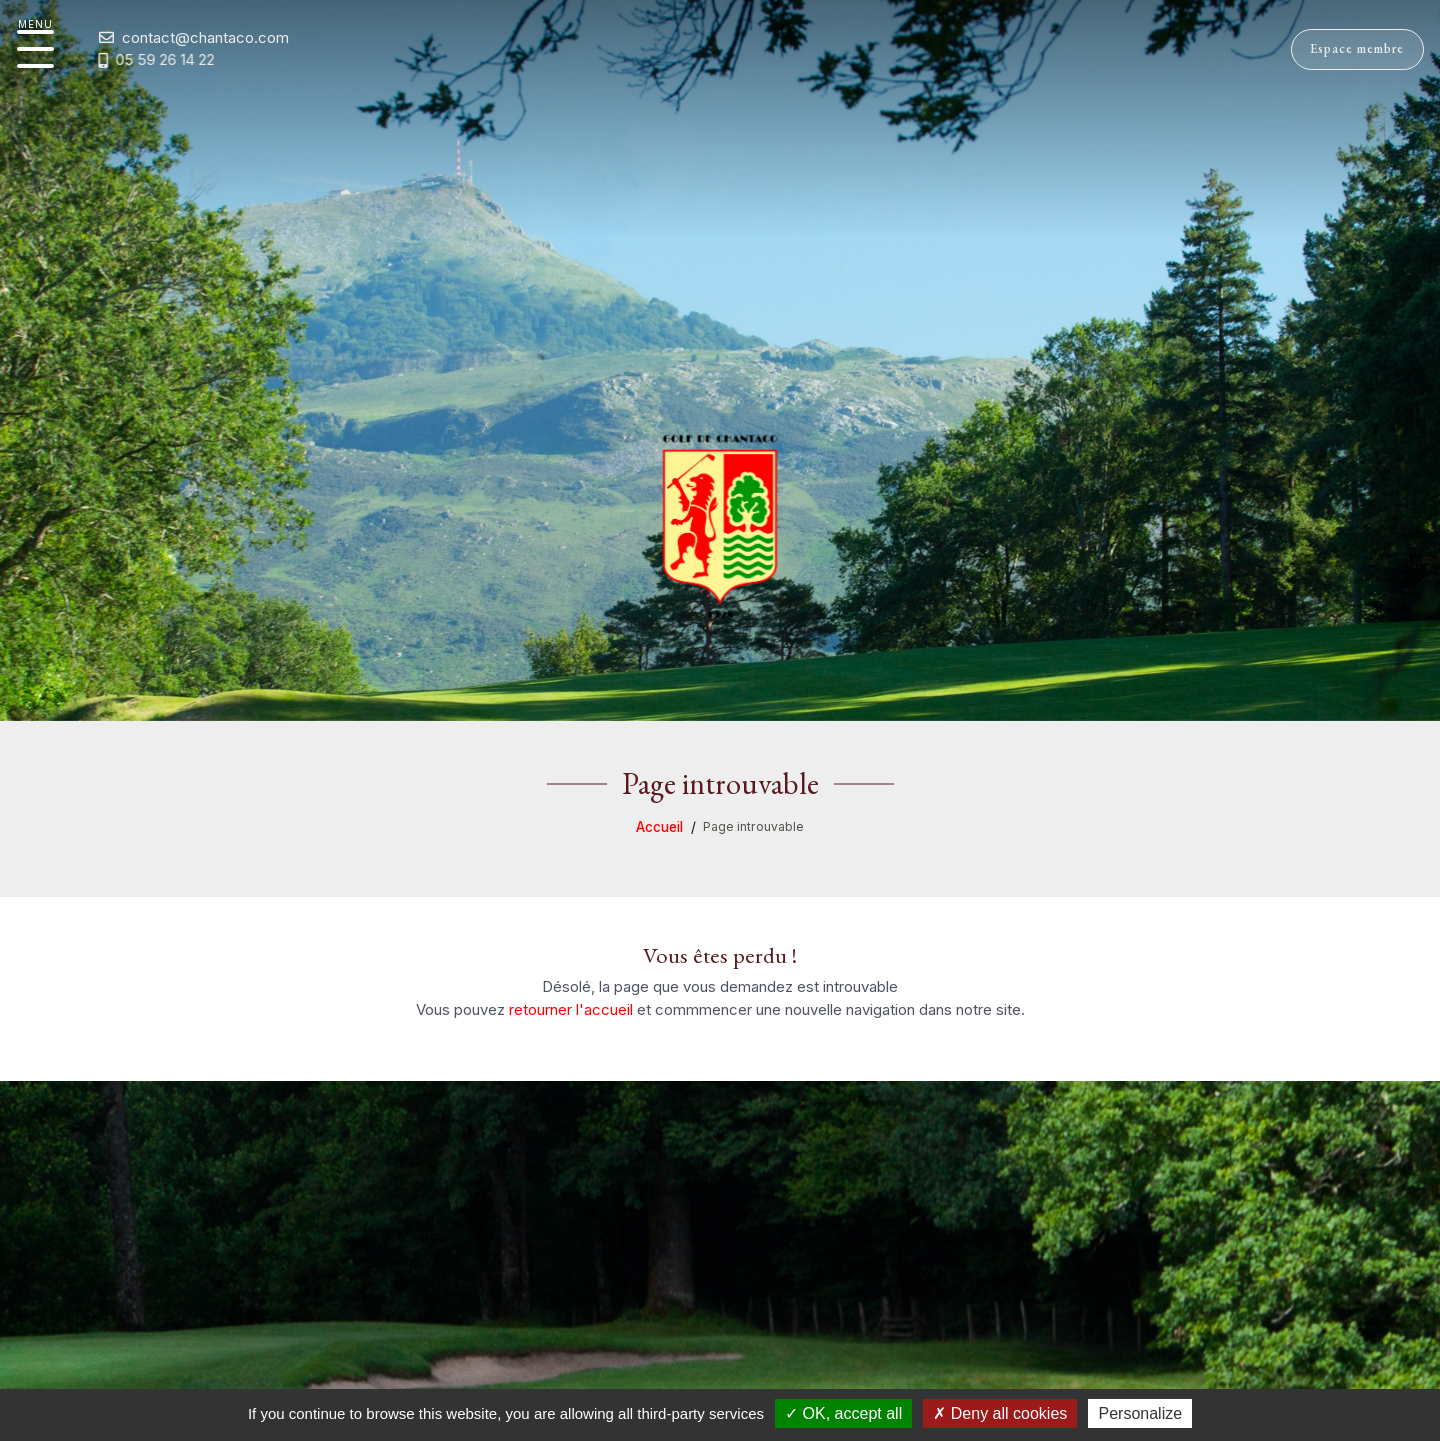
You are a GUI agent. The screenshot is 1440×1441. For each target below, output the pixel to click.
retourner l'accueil (571, 1009)
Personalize (1140, 1413)
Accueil (659, 827)
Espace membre (1342, 45)
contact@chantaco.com (179, 38)
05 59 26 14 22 (129, 60)
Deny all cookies (1000, 1413)
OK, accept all (843, 1413)
